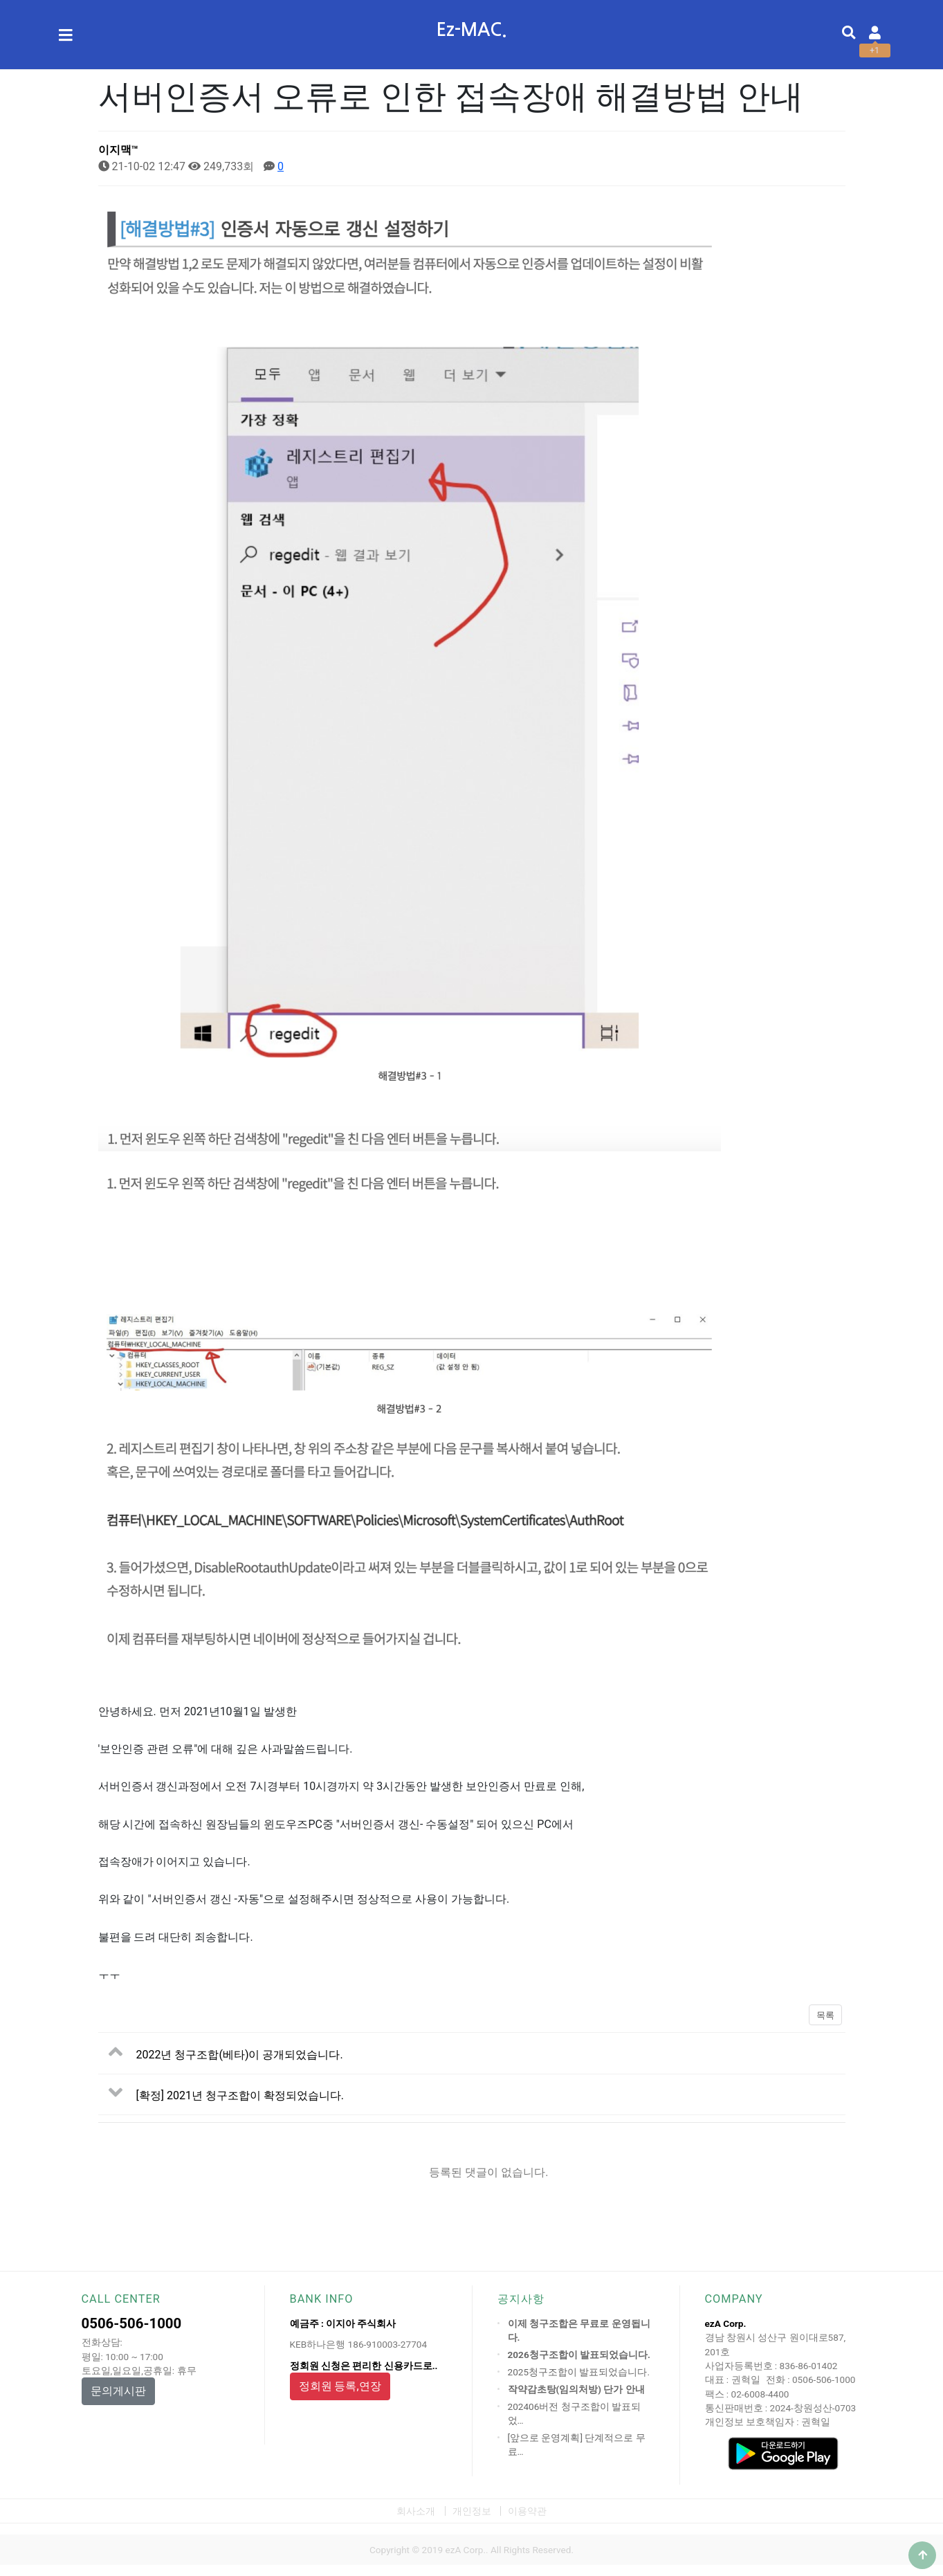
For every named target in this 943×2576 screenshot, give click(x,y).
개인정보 (471, 2510)
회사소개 (415, 2510)
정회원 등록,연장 (340, 2386)
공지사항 (520, 2298)
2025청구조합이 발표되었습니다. (579, 2371)
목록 (825, 2015)
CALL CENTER (121, 2298)
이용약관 (527, 2510)
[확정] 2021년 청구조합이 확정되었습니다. (240, 2095)
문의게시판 (118, 2390)
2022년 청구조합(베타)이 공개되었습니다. (239, 2054)
